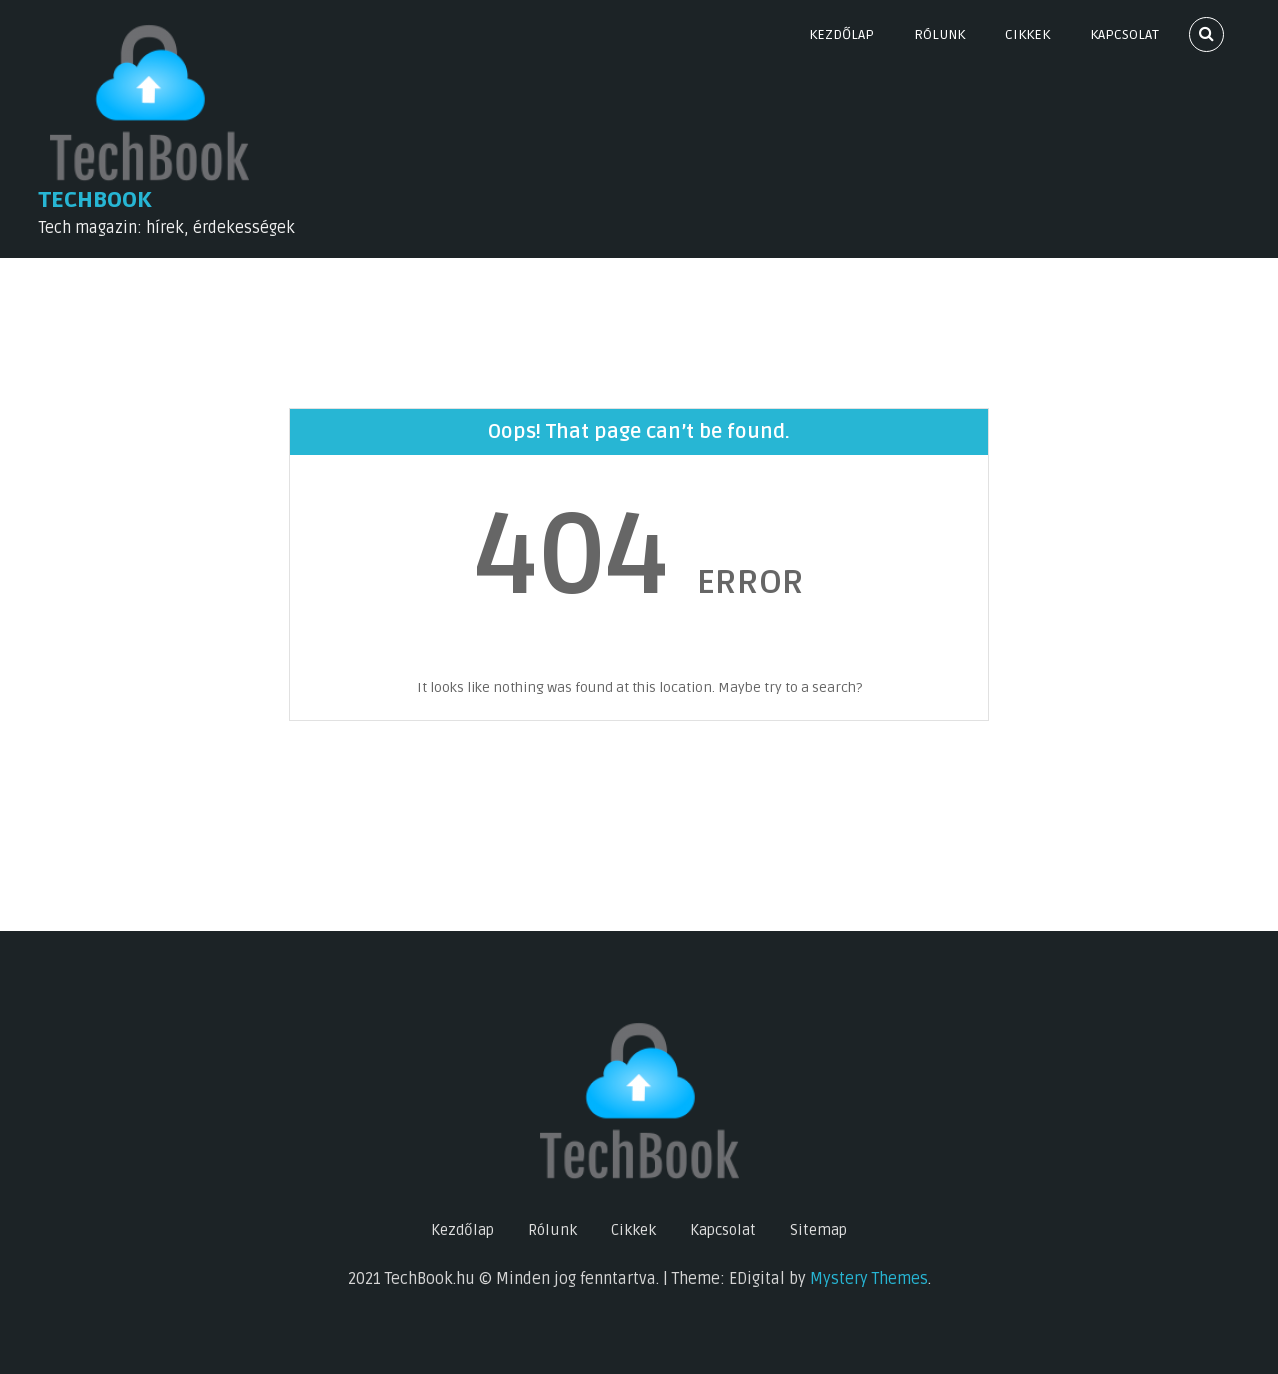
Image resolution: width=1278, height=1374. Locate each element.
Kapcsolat (1124, 34)
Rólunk (939, 34)
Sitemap (818, 1230)
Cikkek (1027, 34)
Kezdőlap (841, 34)
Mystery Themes (869, 1279)
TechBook (95, 200)
